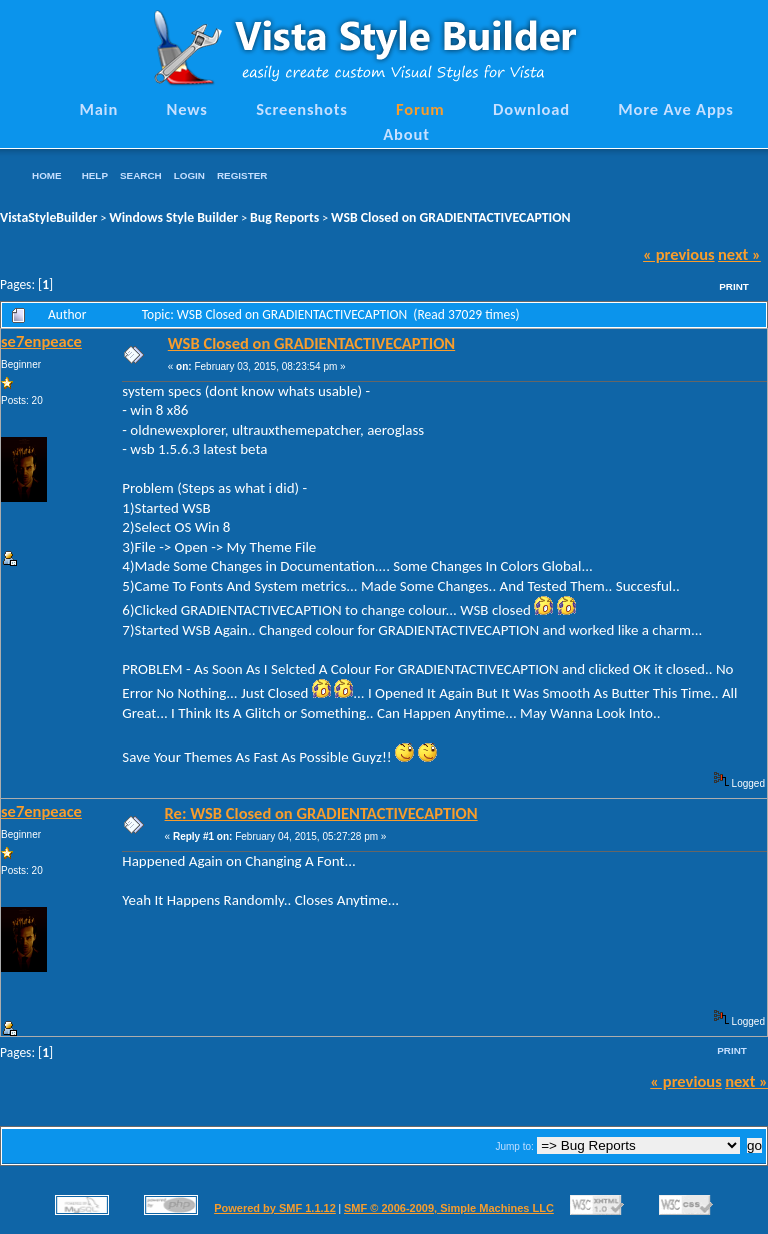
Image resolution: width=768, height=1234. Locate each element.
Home (47, 175)
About (406, 134)
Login (189, 175)
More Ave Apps (675, 109)
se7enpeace (41, 341)
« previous (679, 254)
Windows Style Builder (173, 217)
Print (734, 286)
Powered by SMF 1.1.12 (275, 1208)
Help (95, 175)
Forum (420, 109)
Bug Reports (284, 217)
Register (242, 175)
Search (141, 175)
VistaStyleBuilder (48, 217)
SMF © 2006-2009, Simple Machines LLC (449, 1208)
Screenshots (302, 109)
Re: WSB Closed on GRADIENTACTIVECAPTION (321, 813)
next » (739, 254)
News (187, 109)
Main (98, 109)
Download (531, 109)
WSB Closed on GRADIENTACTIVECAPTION (451, 217)
